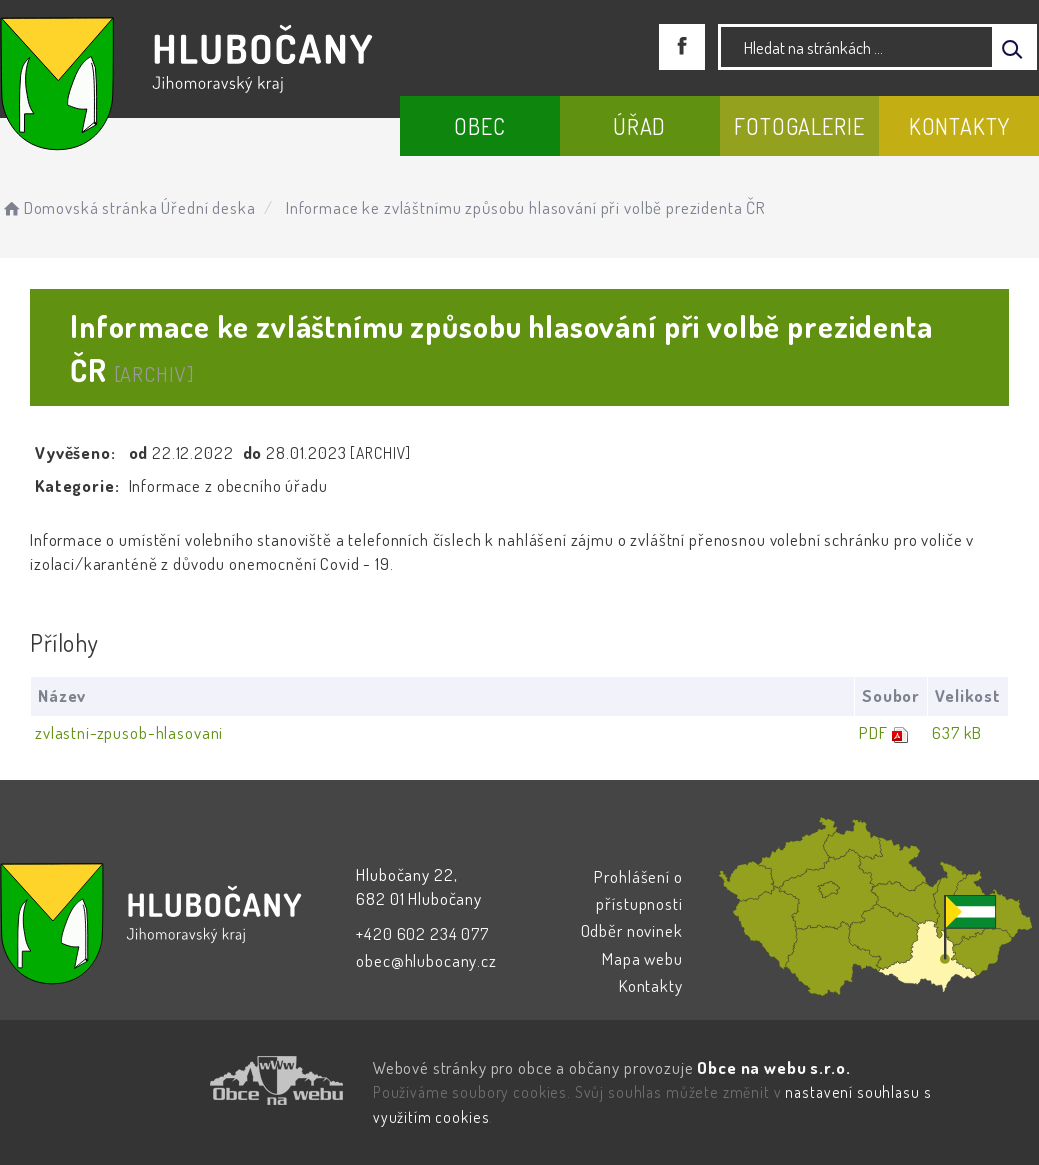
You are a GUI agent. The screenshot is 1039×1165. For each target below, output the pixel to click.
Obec (479, 126)
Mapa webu (642, 958)
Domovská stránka (78, 207)
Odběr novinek (632, 930)
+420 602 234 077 (422, 933)
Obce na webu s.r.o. (773, 1067)
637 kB (957, 732)
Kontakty (959, 126)
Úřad (639, 126)
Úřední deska (208, 207)
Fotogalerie (799, 126)
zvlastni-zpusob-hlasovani (129, 732)
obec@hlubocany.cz (426, 960)
